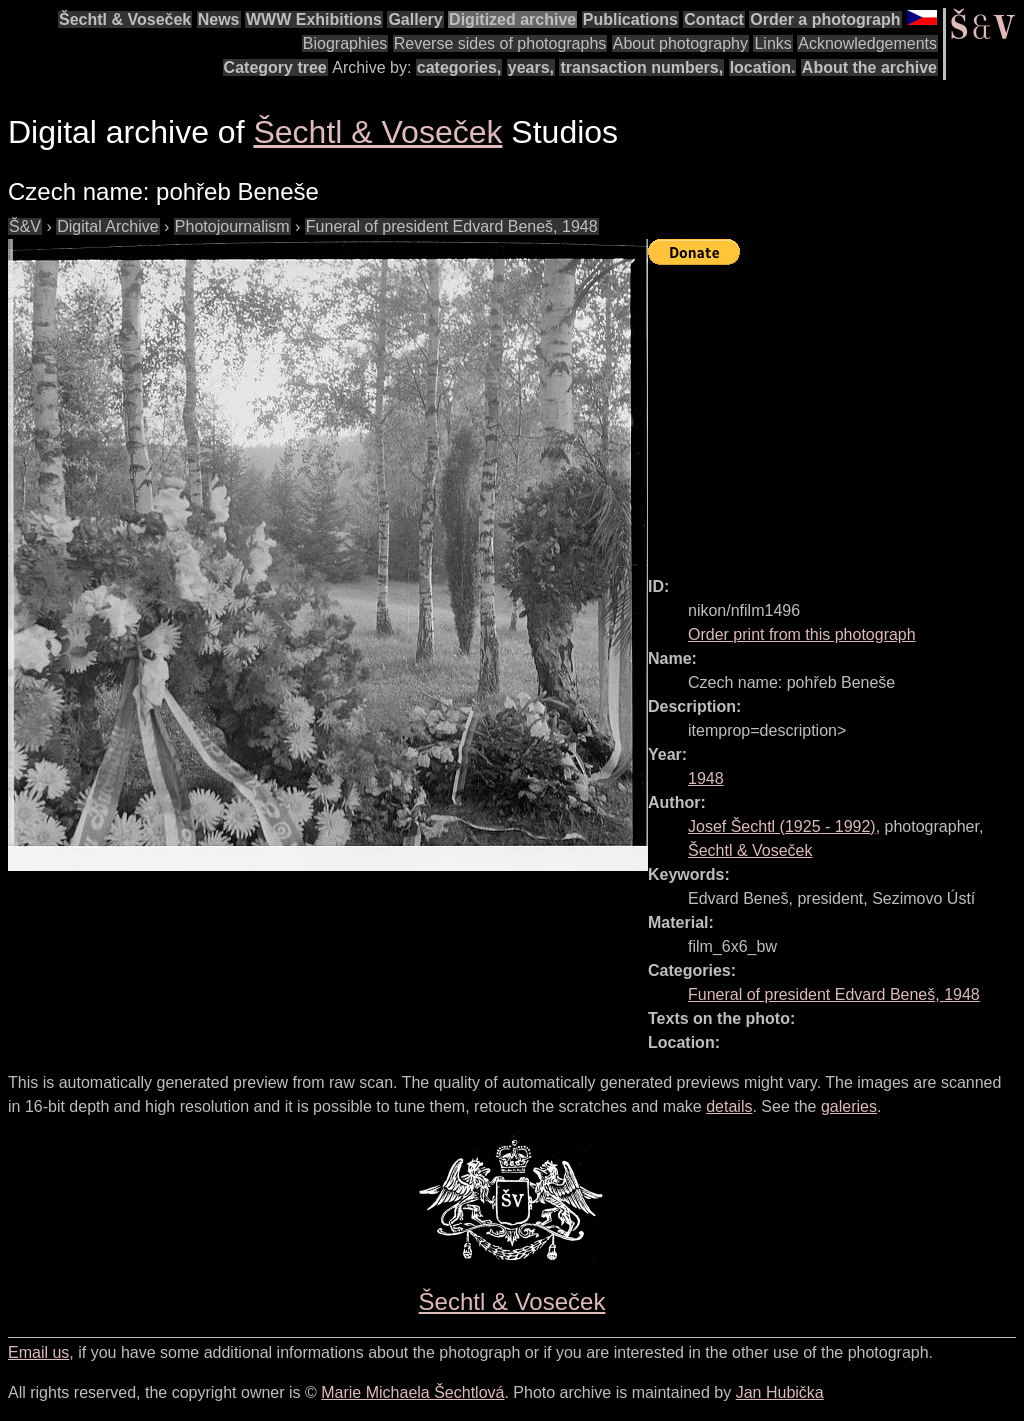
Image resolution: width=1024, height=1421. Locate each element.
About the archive (869, 67)
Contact (714, 19)
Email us (38, 1352)
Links (772, 43)
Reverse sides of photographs (500, 43)
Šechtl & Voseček (125, 19)
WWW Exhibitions (314, 19)
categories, (459, 67)
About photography (680, 43)
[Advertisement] (836, 412)
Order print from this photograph (802, 634)
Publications (630, 19)
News (219, 19)
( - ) (782, 826)
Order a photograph (825, 19)
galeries (849, 1106)
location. (763, 67)
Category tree (275, 67)
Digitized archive (512, 19)
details (729, 1106)
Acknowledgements (867, 43)
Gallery (415, 19)
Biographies (345, 43)
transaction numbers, (641, 67)
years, (531, 67)
